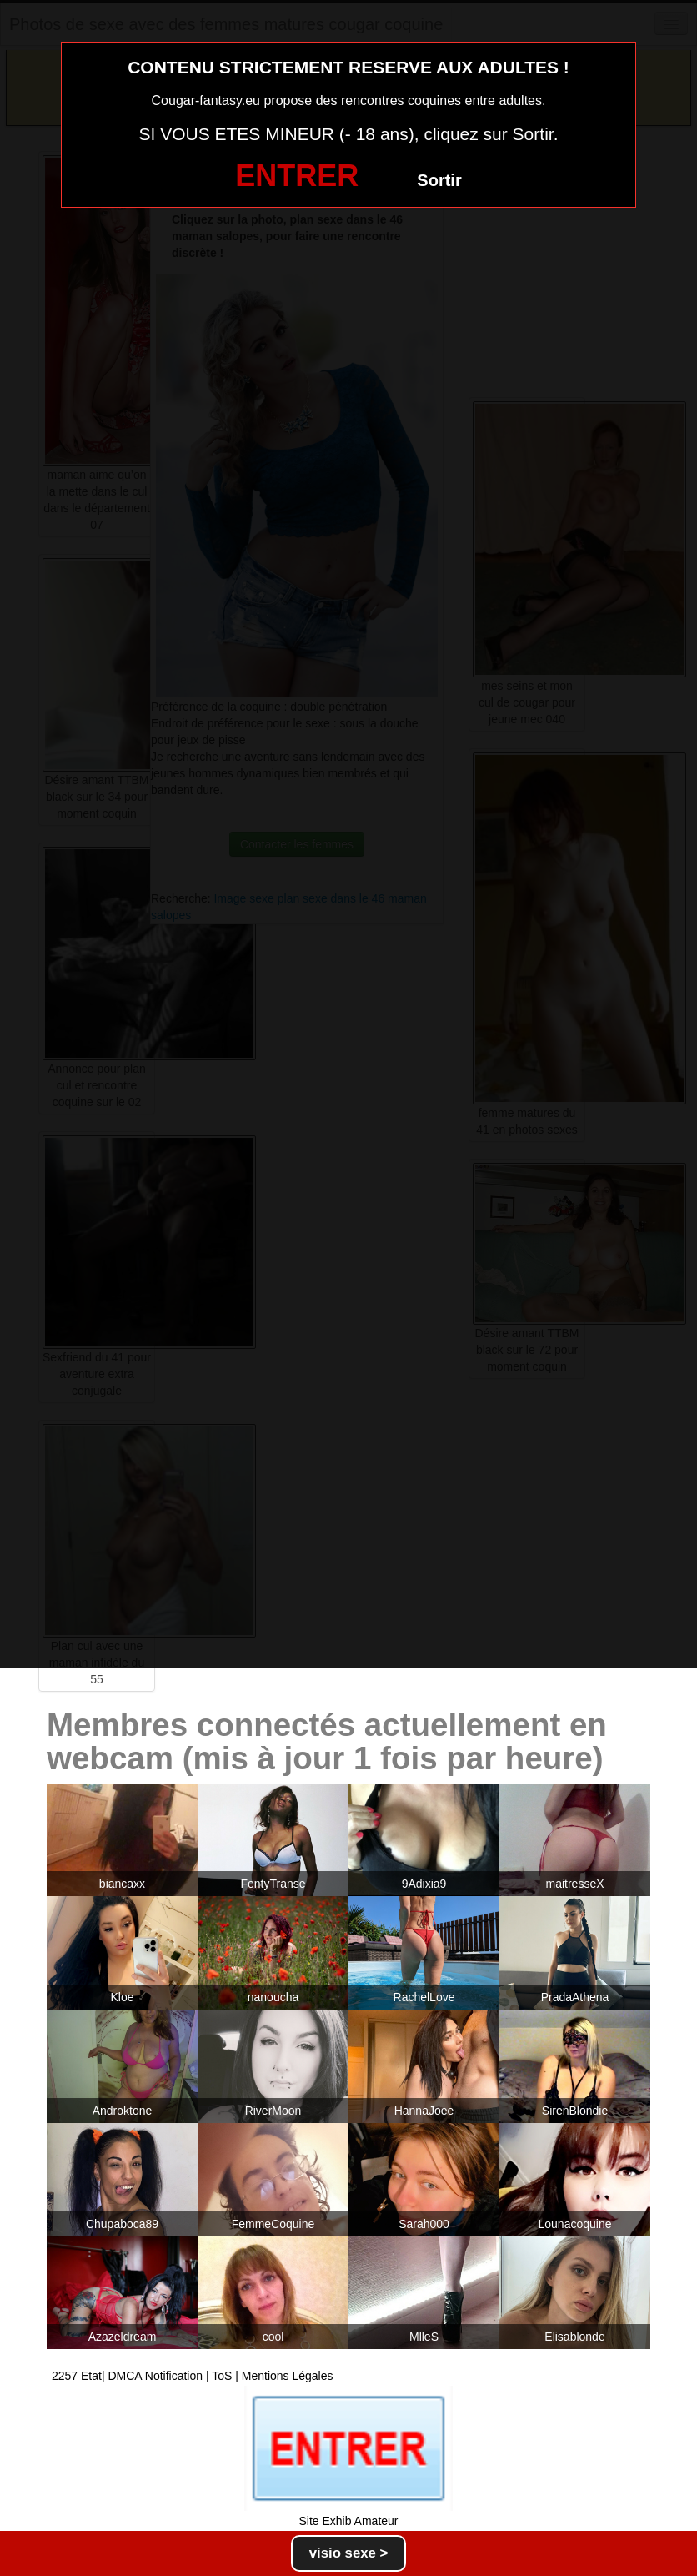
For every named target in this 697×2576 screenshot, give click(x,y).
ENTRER (297, 175)
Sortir (439, 180)
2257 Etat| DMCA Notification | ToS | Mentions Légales (192, 2375)
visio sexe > (349, 2553)
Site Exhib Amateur (348, 2521)
